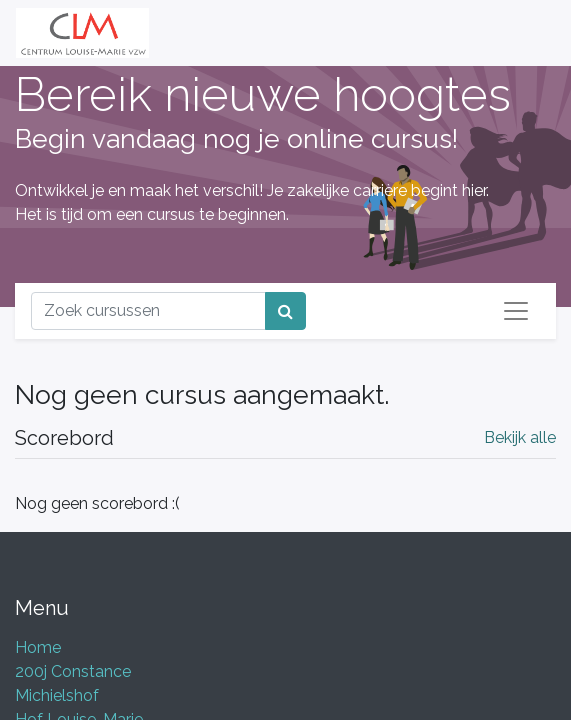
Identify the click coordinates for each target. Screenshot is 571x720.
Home (38, 647)
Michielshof (57, 695)
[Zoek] (285, 311)
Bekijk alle (520, 437)
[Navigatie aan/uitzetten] (516, 311)
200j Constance (73, 671)
